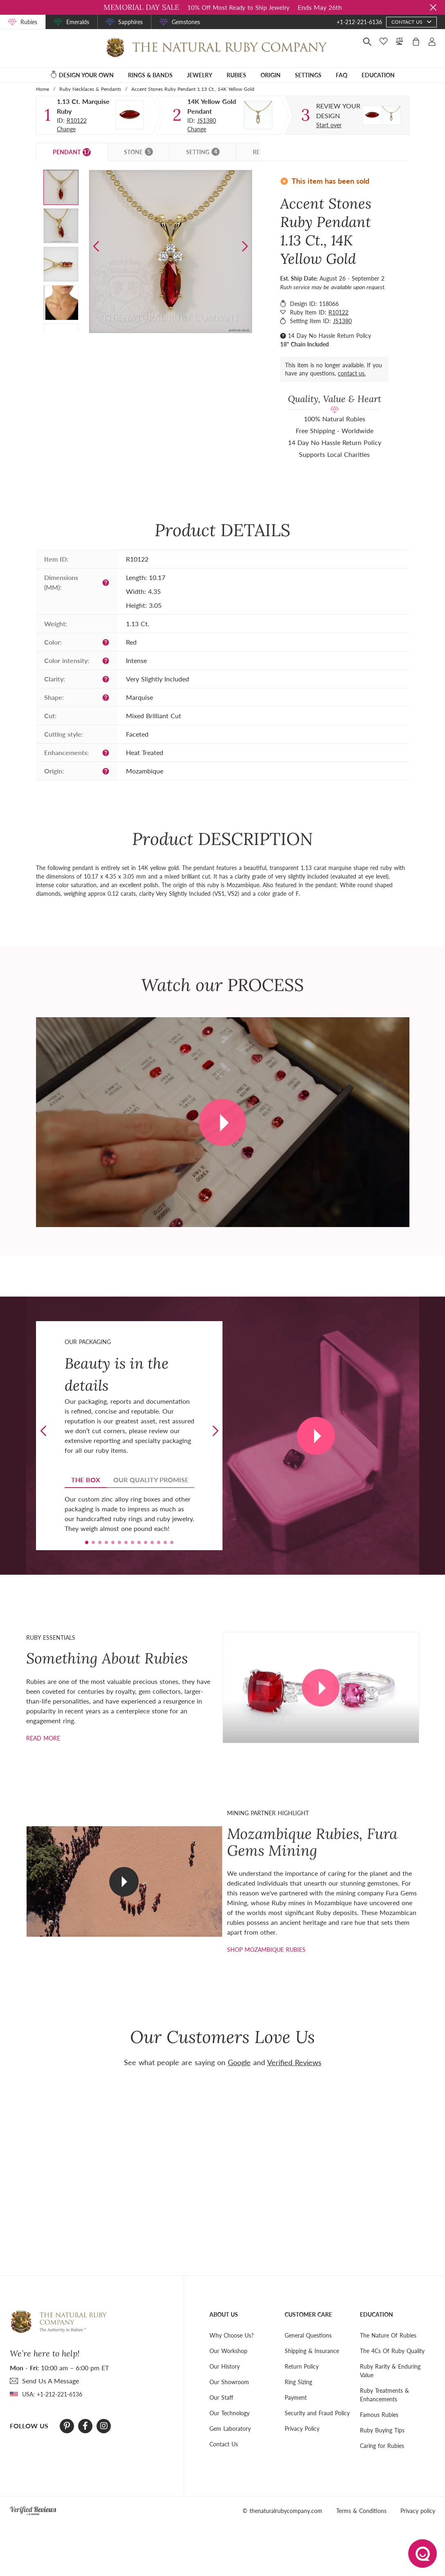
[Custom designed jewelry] (339, 111)
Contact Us (223, 2444)
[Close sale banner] (433, 7)
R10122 (77, 120)
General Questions (308, 2335)
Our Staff (221, 2397)
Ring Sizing (298, 2381)
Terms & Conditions (361, 2510)
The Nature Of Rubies (388, 2335)
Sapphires (130, 21)
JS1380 (206, 120)
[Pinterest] (67, 2426)
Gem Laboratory (230, 2428)
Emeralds (77, 21)
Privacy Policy (302, 2428)
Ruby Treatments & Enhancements (384, 2395)
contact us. (352, 373)
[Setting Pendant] (258, 115)
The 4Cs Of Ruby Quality (392, 2350)
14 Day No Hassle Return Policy (329, 335)
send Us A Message (50, 2381)
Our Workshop (228, 2350)
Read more (43, 1738)
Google (239, 2062)
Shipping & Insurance (312, 2350)
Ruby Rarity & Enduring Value (390, 2370)
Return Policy (302, 2366)
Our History (224, 2366)
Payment (296, 2397)
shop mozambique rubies (266, 1949)
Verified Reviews (294, 2062)
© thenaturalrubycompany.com (282, 2510)
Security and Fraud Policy (317, 2413)
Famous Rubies (379, 2414)
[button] (245, 246)
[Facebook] (85, 2426)
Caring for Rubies (382, 2445)
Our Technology (229, 2413)
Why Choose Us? (231, 2335)
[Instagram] (104, 2426)
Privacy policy (417, 2510)
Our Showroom (229, 2381)
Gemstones (186, 21)
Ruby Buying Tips (382, 2430)
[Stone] (129, 115)
